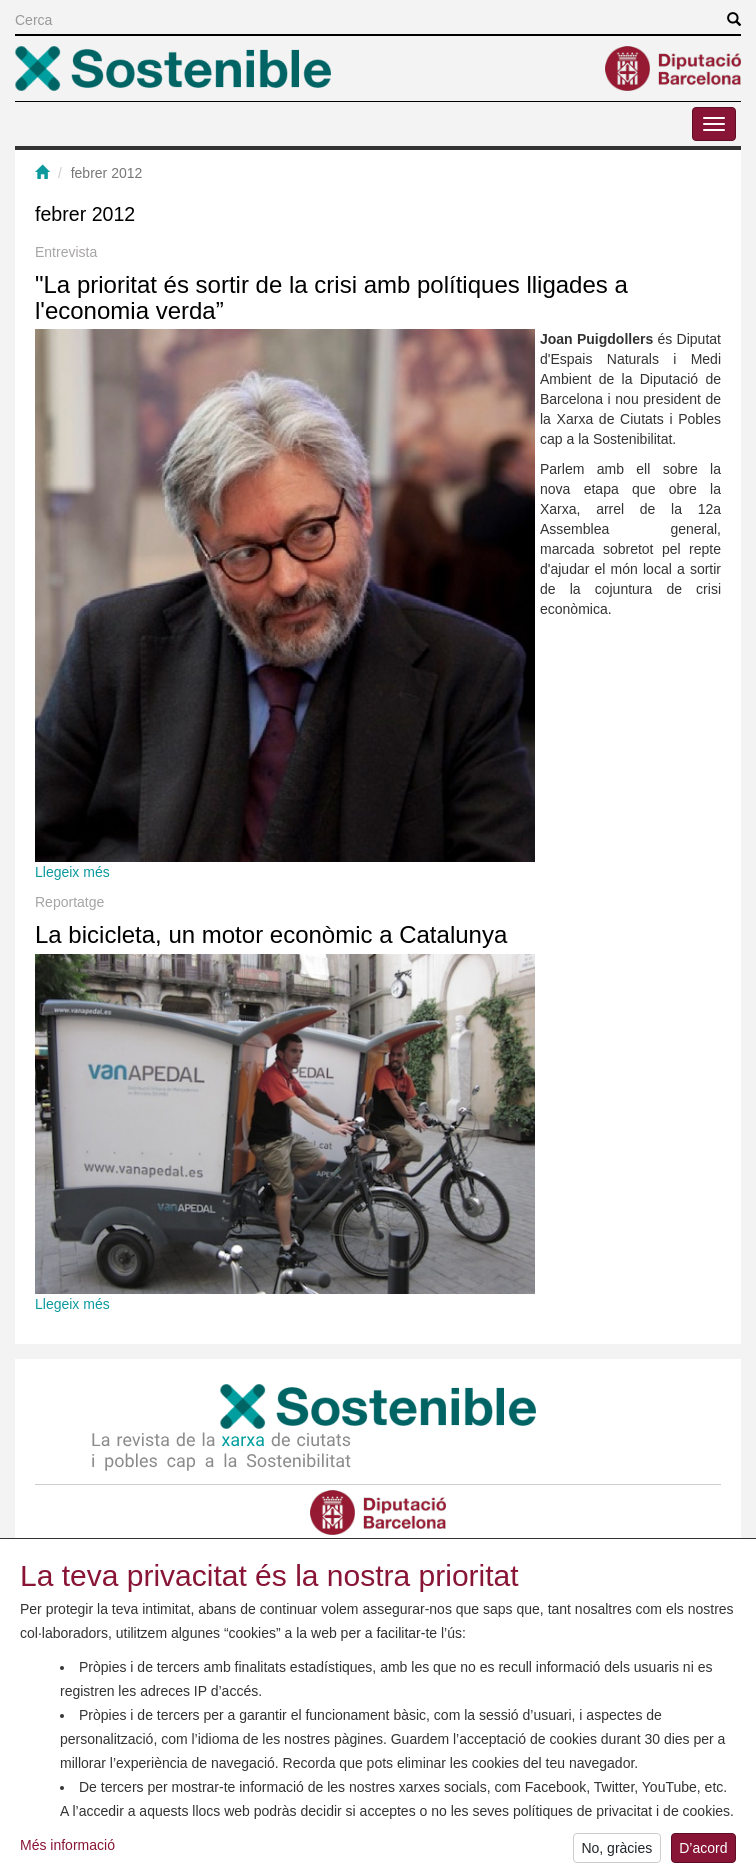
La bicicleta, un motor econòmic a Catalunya (271, 934)
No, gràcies (616, 1853)
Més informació (67, 1850)
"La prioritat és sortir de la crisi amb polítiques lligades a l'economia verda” (331, 297)
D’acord (703, 1853)
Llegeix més (72, 872)
